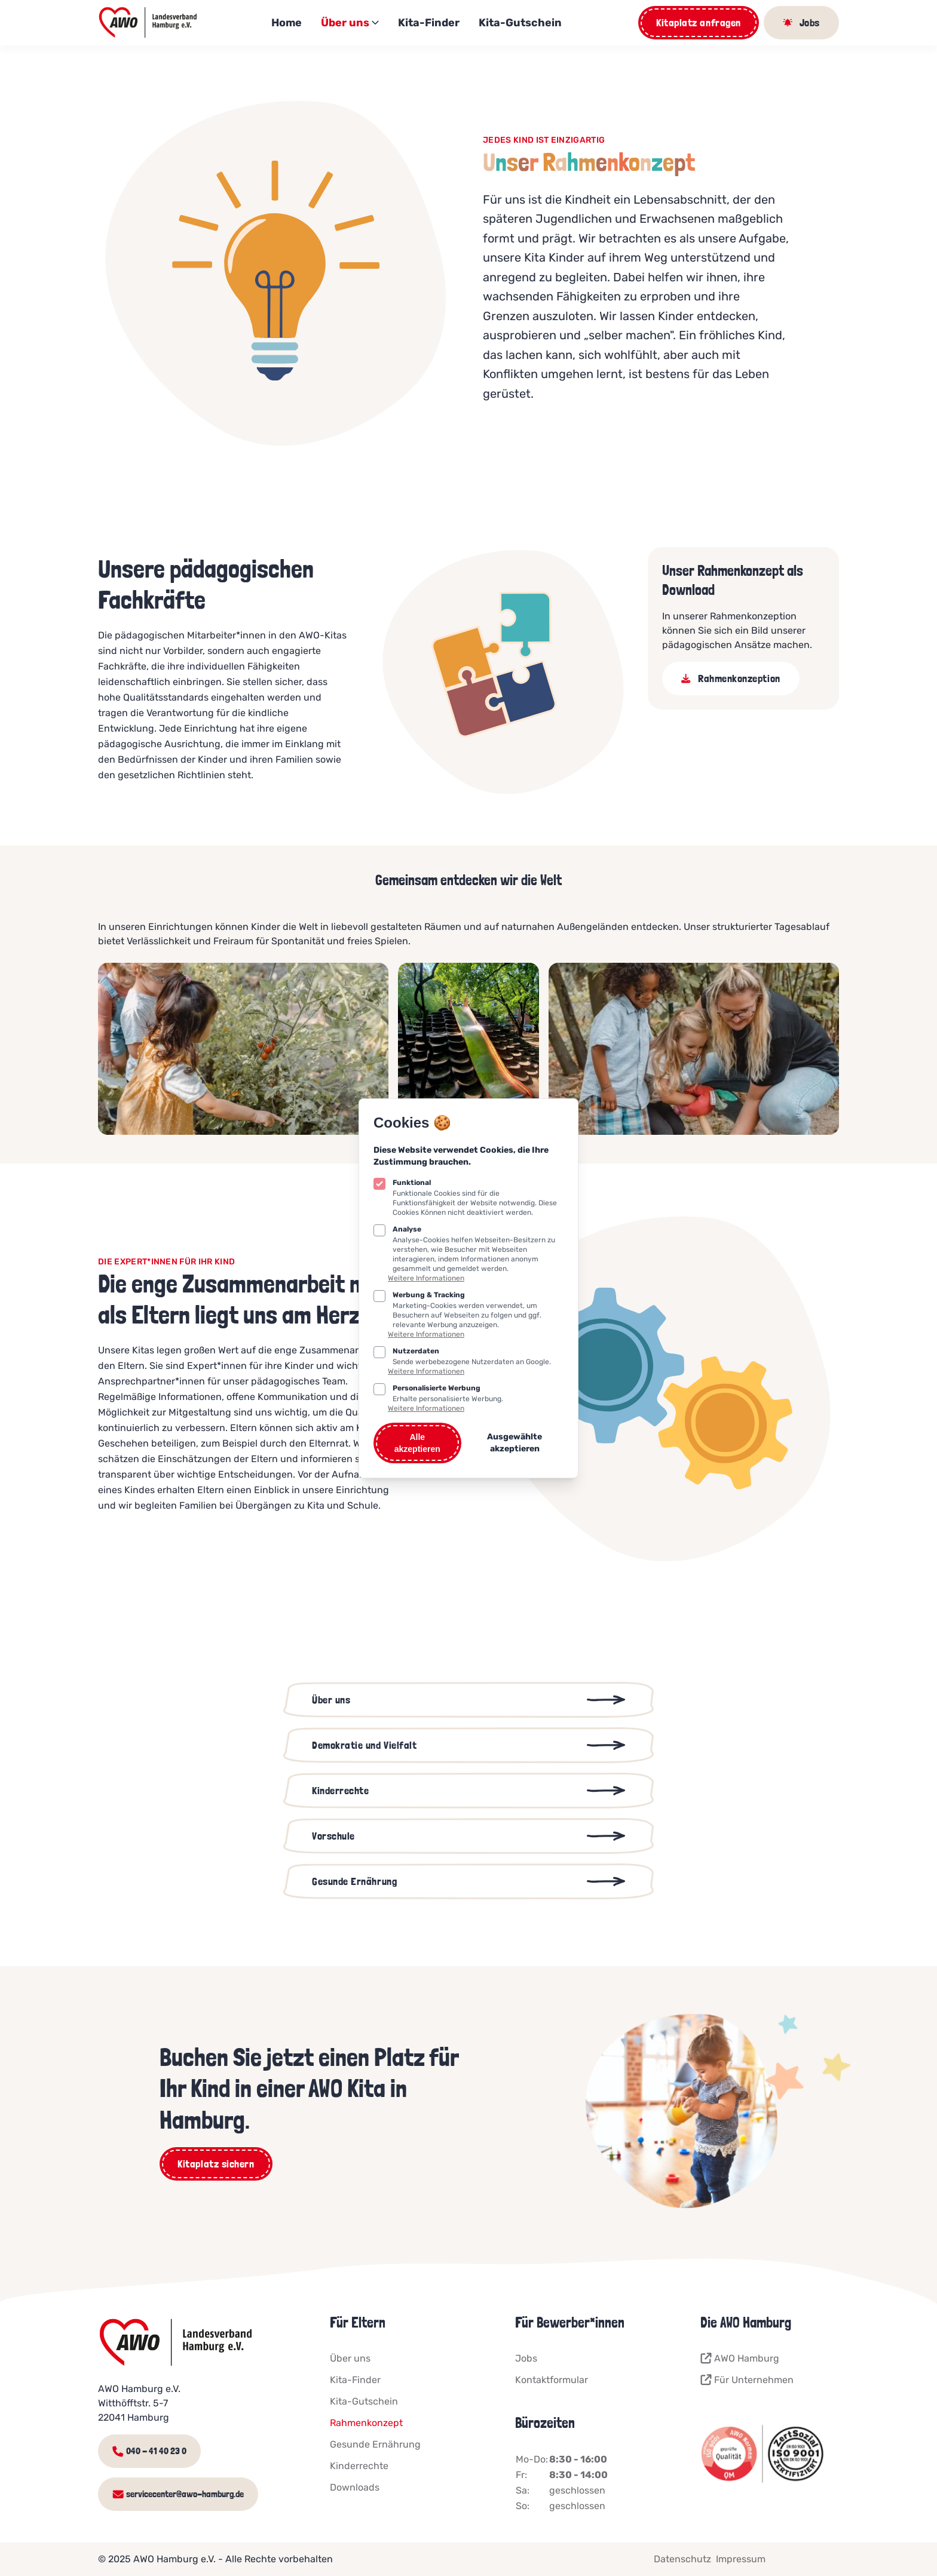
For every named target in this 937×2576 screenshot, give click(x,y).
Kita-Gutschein (520, 22)
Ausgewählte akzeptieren (514, 1443)
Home (286, 22)
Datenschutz (682, 2559)
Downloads (354, 2487)
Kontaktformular (551, 2379)
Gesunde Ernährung (375, 2444)
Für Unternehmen (747, 2380)
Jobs (526, 2358)
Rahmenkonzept (366, 2422)
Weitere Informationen (426, 1278)
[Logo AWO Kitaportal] (148, 23)
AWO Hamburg (739, 2359)
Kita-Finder (429, 22)
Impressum (740, 2559)
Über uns (350, 22)
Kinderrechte (359, 2465)
